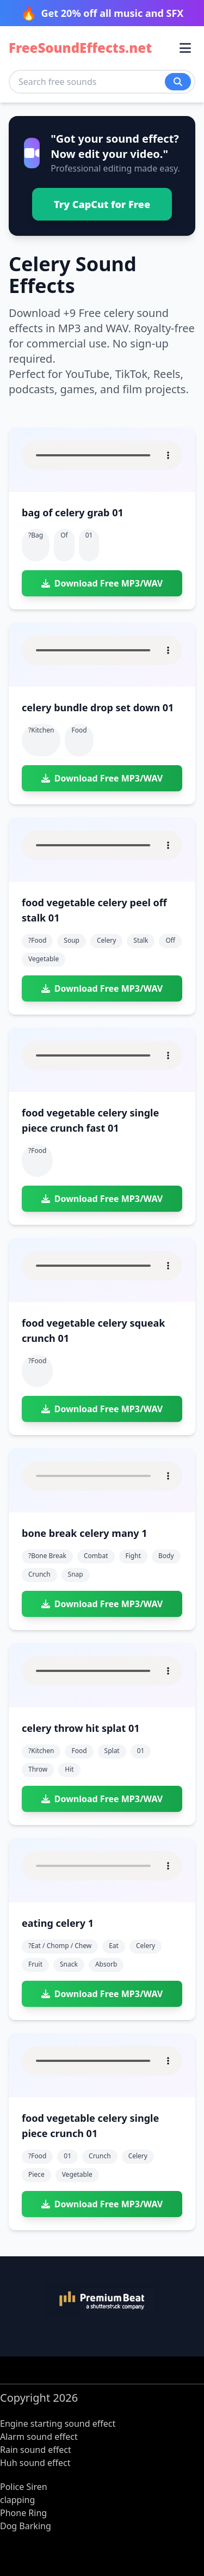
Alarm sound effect (39, 2437)
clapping (17, 2500)
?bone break (47, 1555)
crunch (39, 1574)
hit (69, 1769)
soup (71, 940)
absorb (106, 1964)
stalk (140, 940)
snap (75, 1574)
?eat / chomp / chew (59, 1945)
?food (37, 940)
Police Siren (23, 2487)
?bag (35, 535)
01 (89, 535)
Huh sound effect (35, 2463)
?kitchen (41, 730)
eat (114, 1945)
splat (112, 1750)
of (64, 535)
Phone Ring (23, 2513)
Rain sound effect (35, 2450)
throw (37, 1769)
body (166, 1555)
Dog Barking (25, 2526)
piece (36, 2174)
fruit (35, 1964)
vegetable (43, 958)
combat (96, 1555)
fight (133, 1555)
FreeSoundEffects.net (80, 48)
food (78, 730)
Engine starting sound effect (57, 2424)
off (170, 940)
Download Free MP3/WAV (102, 583)
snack (69, 1964)
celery (106, 940)
